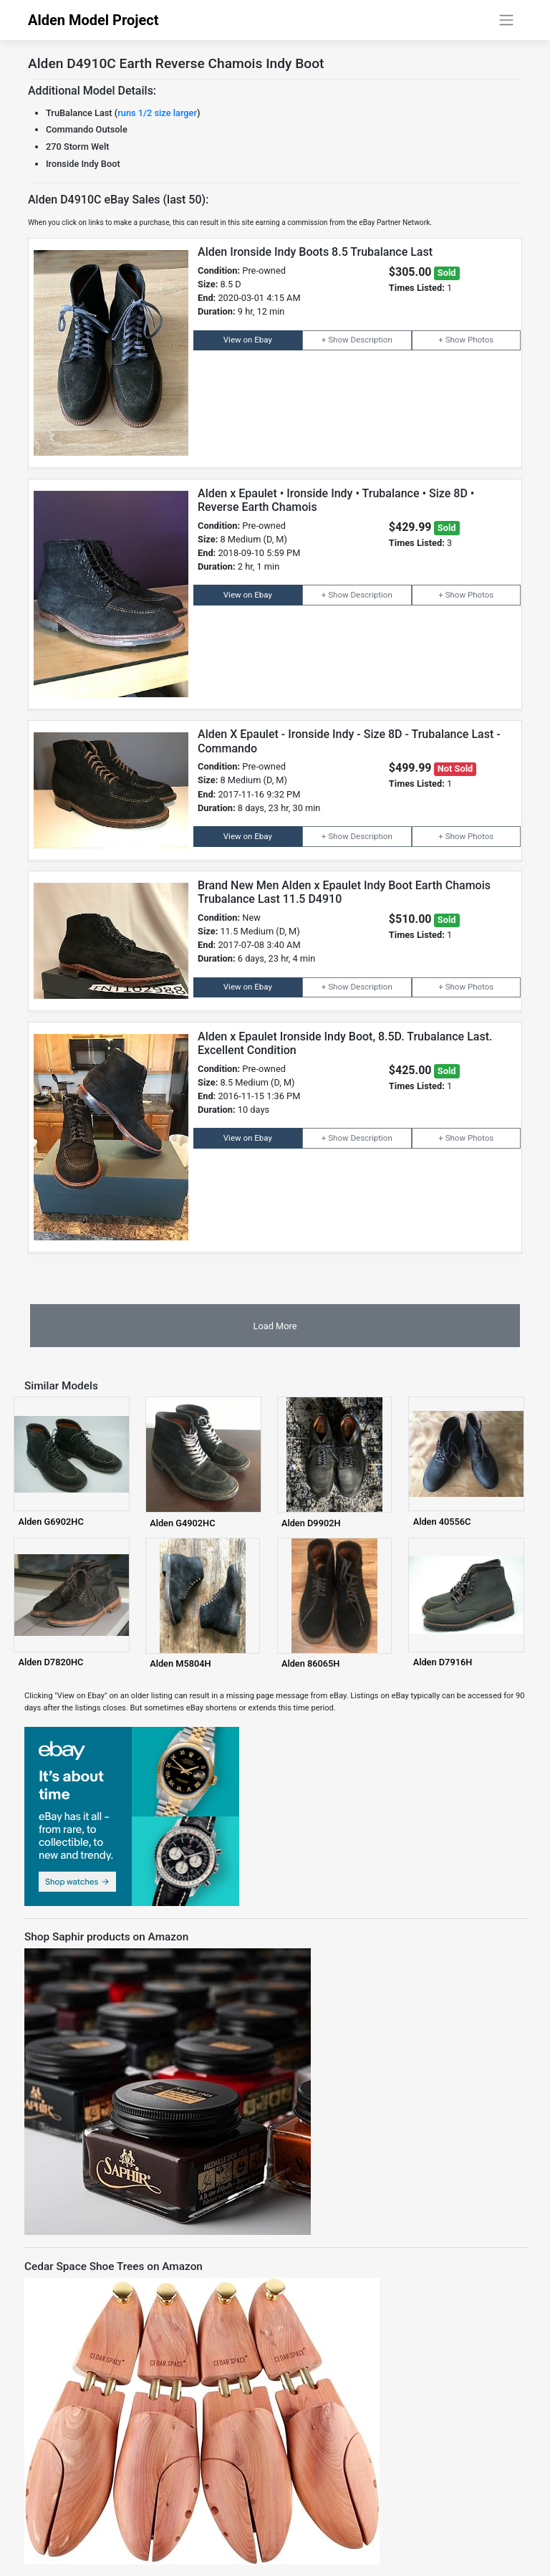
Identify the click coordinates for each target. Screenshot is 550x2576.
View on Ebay (247, 340)
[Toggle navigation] (506, 20)
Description (371, 340)
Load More (274, 1326)
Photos (480, 340)
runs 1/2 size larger (157, 112)
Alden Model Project (93, 20)
